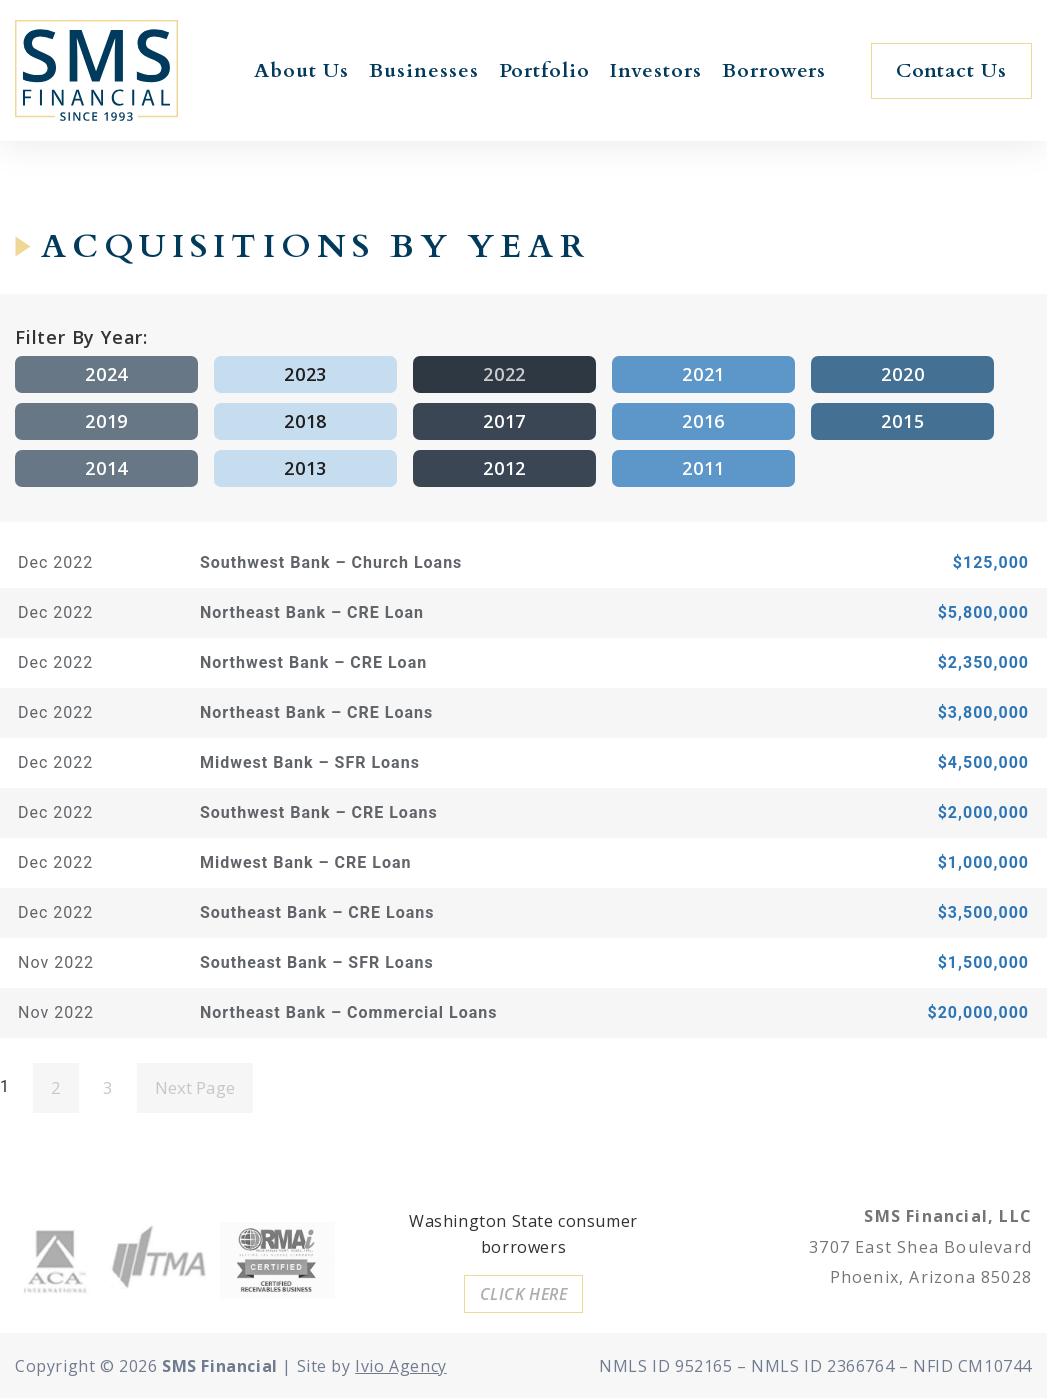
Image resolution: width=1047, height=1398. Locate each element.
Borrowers (774, 70)
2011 (703, 468)
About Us (301, 70)
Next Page (195, 1087)
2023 (305, 374)
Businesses (424, 70)
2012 (504, 468)
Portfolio (544, 70)
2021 (703, 374)
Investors (656, 70)
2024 (106, 374)
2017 (504, 421)
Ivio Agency (401, 1366)
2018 (305, 421)
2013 (305, 468)
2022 (504, 374)
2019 (106, 421)
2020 (902, 374)
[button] (951, 71)
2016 (703, 421)
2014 (106, 468)
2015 (902, 421)
